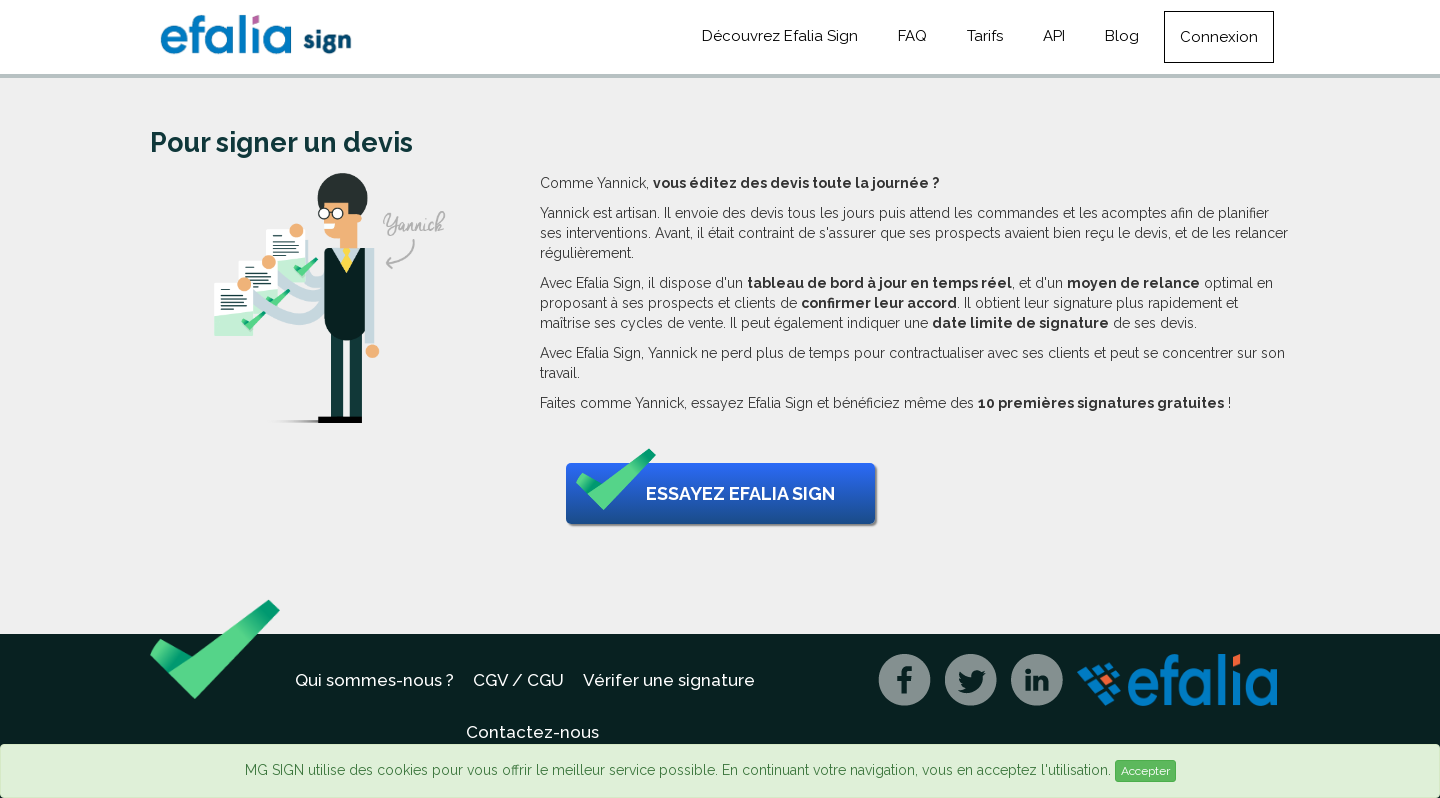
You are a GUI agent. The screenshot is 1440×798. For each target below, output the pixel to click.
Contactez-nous (532, 732)
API (1054, 36)
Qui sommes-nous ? (374, 680)
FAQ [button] (912, 36)
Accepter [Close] (1145, 771)
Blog (1122, 36)
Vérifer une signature (669, 680)
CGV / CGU (518, 680)
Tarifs (985, 36)
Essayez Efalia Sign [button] (705, 494)
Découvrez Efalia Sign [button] (780, 36)
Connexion (1219, 37)
